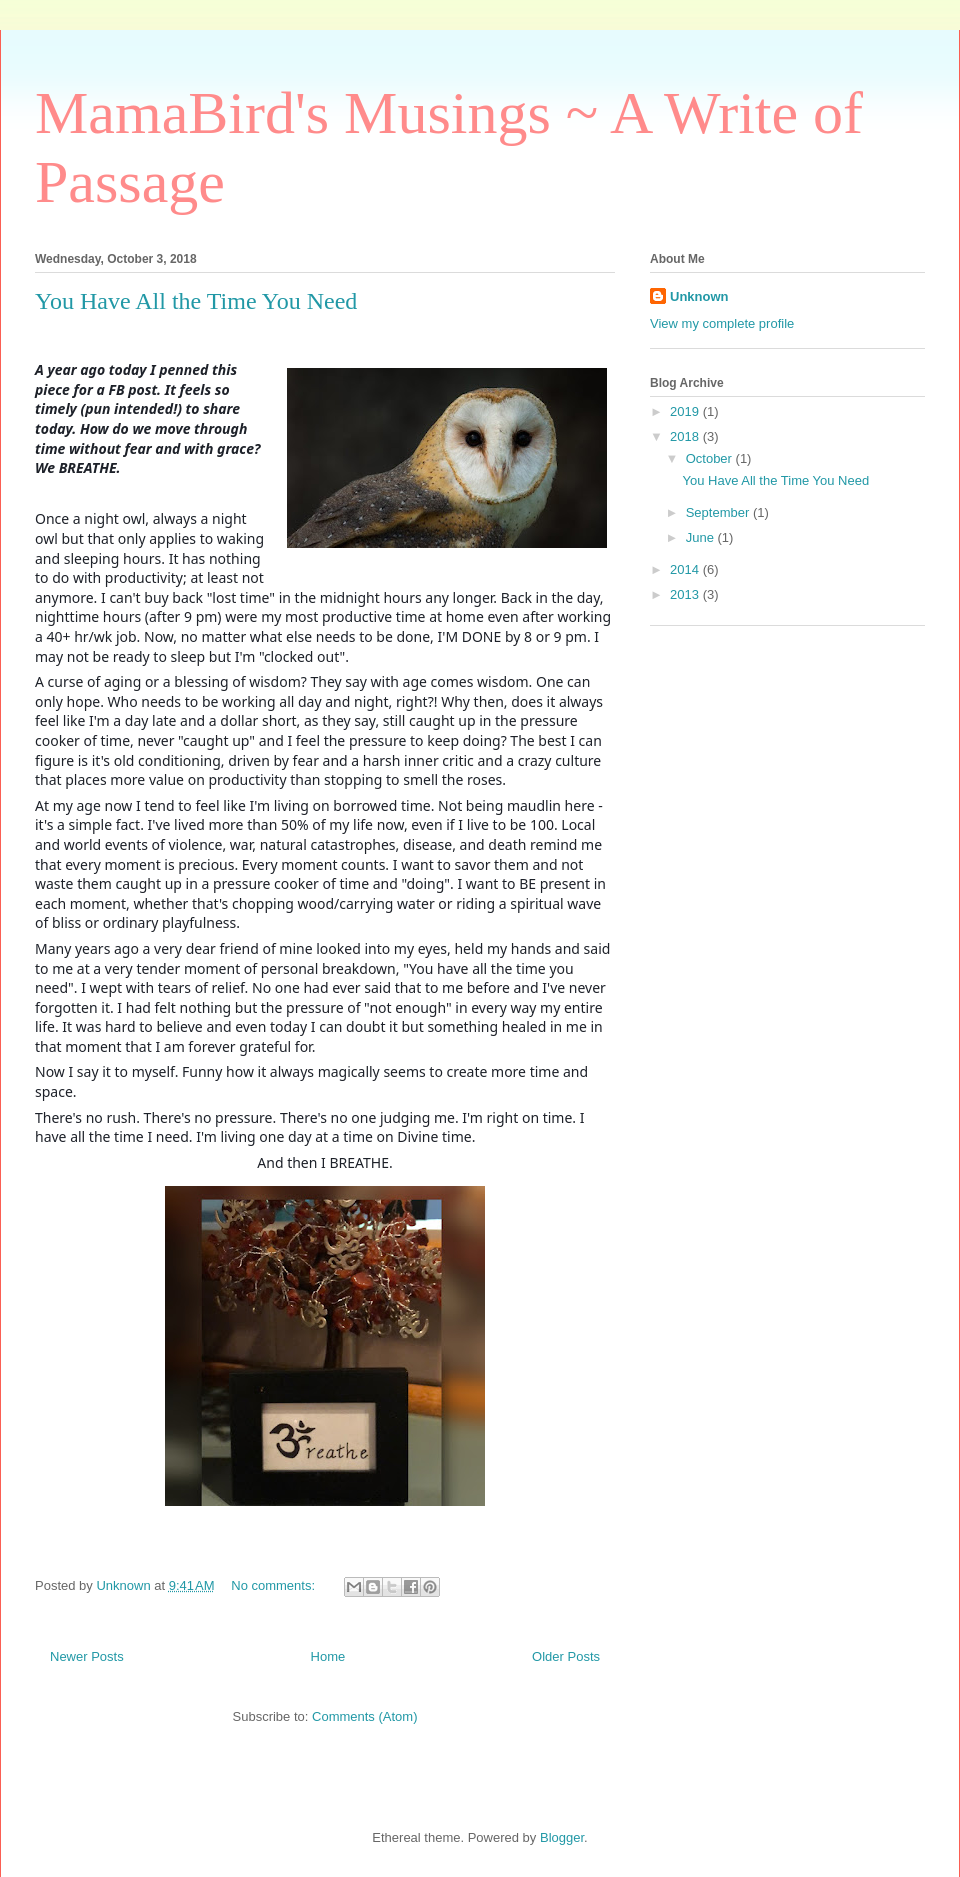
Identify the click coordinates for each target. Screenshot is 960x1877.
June (702, 537)
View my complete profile (722, 323)
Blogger (562, 1837)
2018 (686, 436)
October (711, 458)
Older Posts (566, 1656)
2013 (686, 594)
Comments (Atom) (364, 1716)
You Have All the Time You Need (196, 301)
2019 (686, 411)
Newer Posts (87, 1656)
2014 (686, 569)
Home (328, 1656)
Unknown (699, 296)
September (719, 512)
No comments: (274, 1585)
